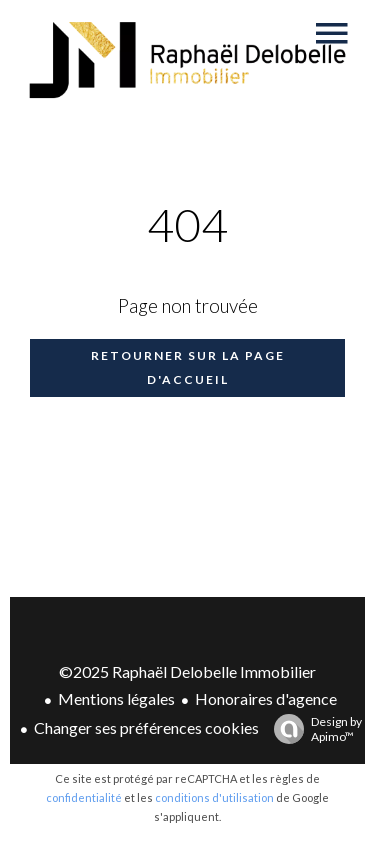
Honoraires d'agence (266, 698)
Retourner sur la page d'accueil (188, 367)
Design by (313, 729)
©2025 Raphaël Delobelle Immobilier (187, 671)
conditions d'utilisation (214, 797)
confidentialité (84, 797)
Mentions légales (116, 698)
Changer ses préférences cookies (146, 727)
